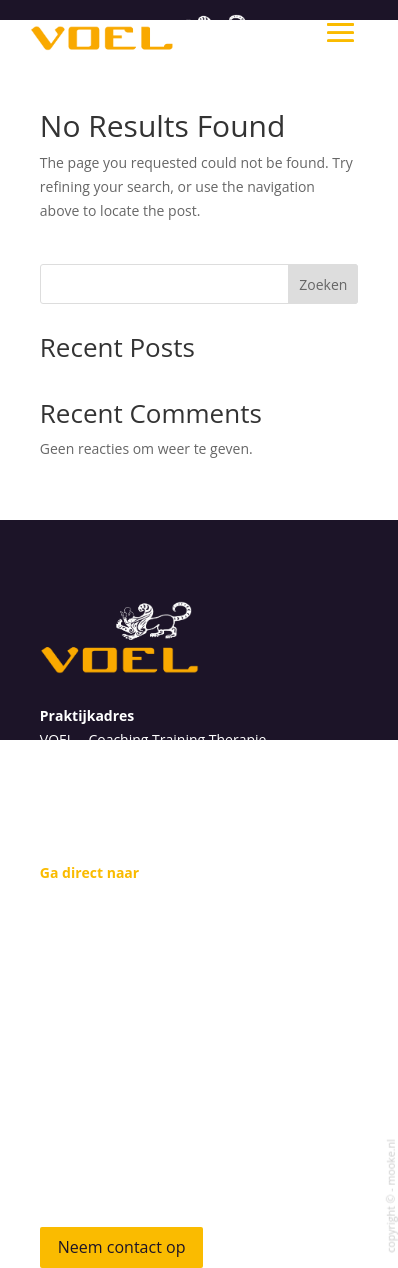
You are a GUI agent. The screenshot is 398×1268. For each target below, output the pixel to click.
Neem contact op (122, 1247)
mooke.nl (390, 1162)
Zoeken (323, 284)
